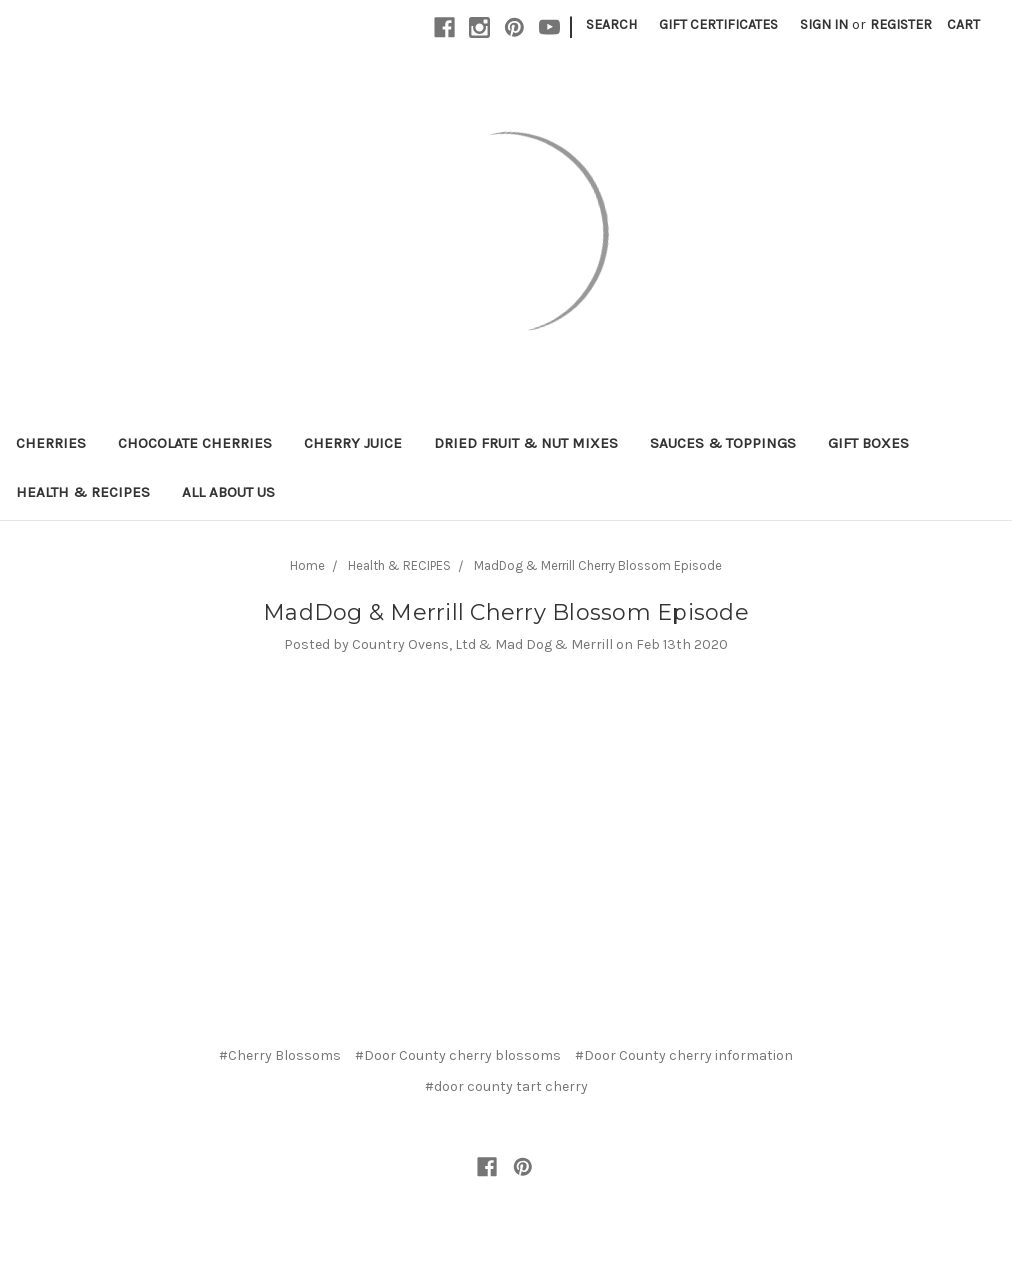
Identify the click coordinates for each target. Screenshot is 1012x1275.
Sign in (824, 24)
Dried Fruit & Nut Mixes (526, 443)
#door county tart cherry (506, 1086)
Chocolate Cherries (195, 443)
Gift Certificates (718, 24)
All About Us (228, 492)
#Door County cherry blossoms (458, 1055)
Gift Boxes (868, 443)
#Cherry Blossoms (280, 1055)
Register (901, 24)
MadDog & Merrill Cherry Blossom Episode (598, 565)
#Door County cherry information (684, 1055)
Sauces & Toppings (723, 443)
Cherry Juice (353, 443)
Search (611, 24)
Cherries (51, 443)
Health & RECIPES (83, 492)
